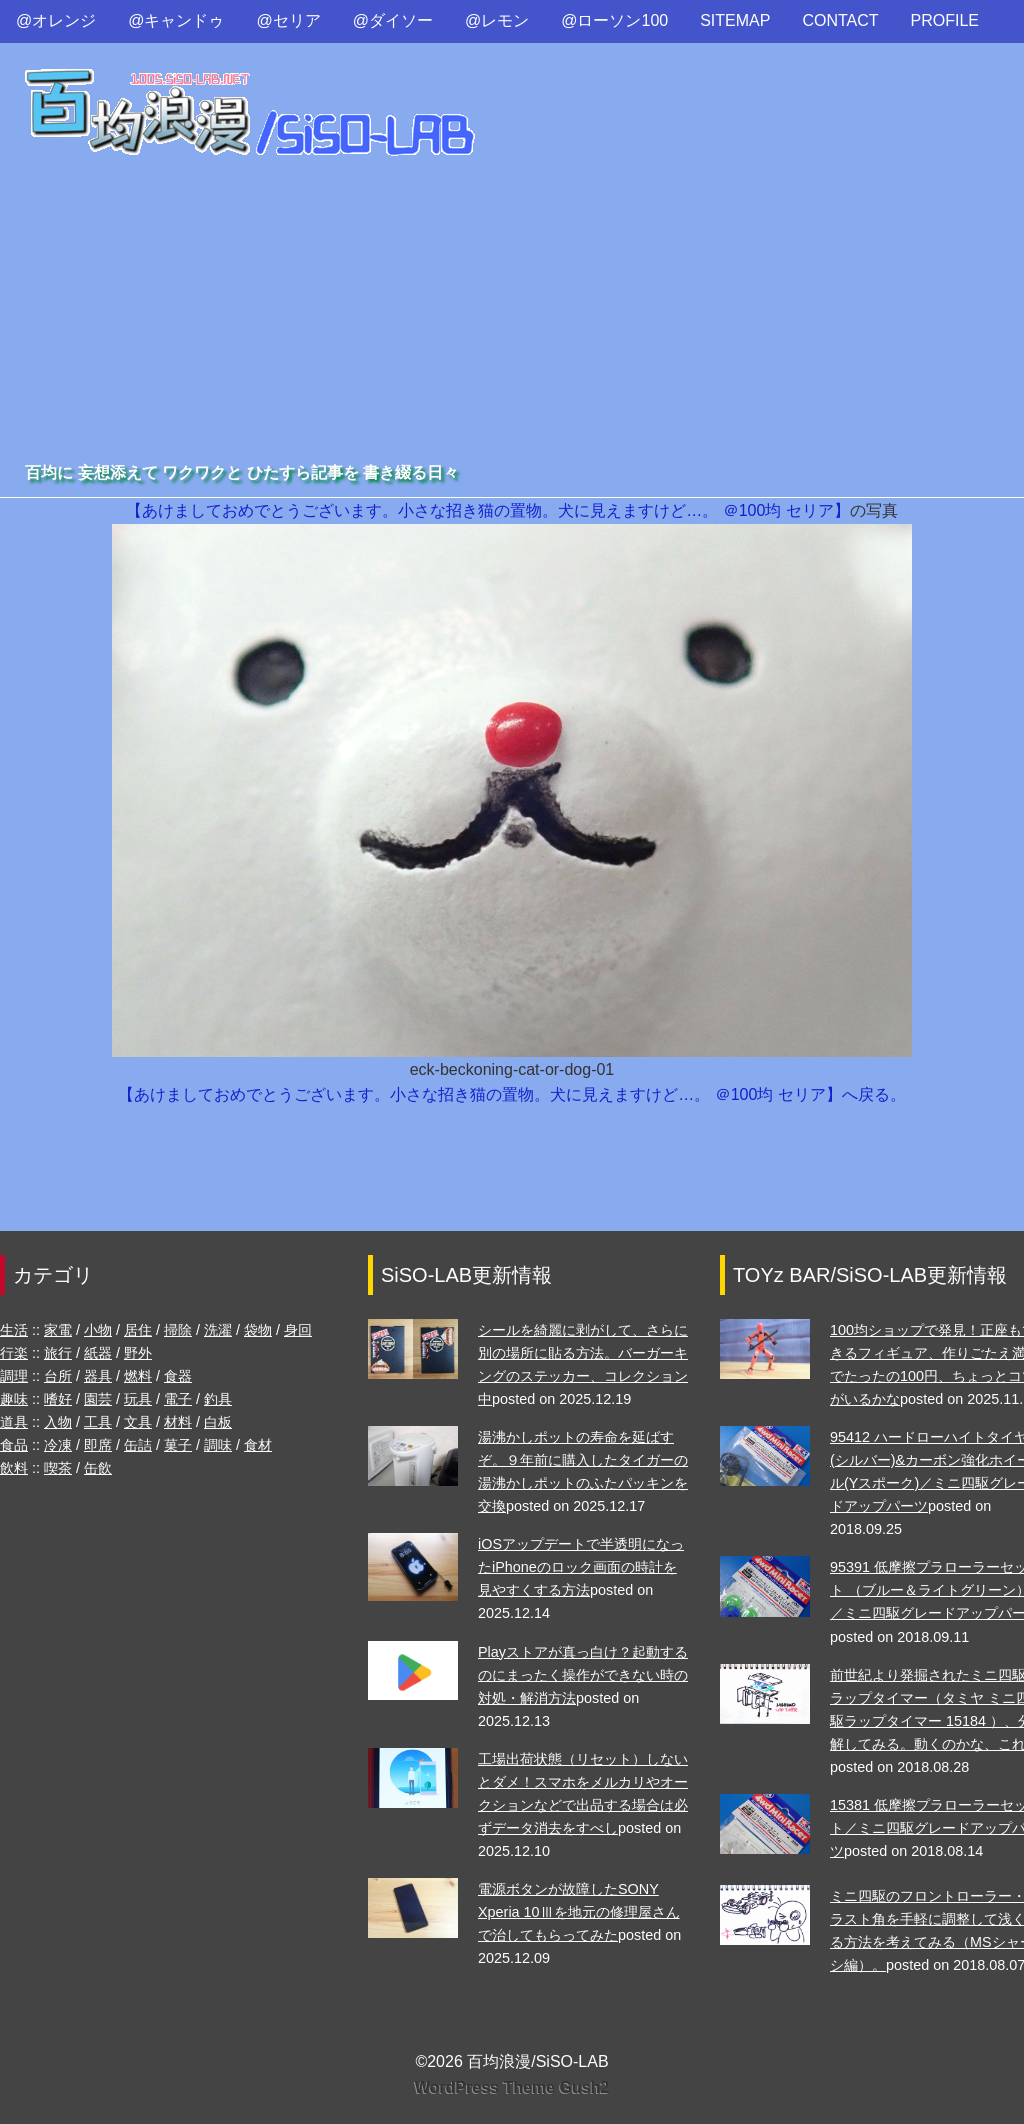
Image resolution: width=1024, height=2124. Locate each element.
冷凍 (58, 1445)
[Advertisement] (511, 309)
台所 (58, 1376)
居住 (138, 1330)
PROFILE (945, 20)
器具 (98, 1376)
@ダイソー (393, 20)
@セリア (289, 20)
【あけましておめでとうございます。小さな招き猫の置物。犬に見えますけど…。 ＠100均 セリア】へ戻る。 (512, 1094)
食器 (178, 1376)
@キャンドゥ (176, 20)
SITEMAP (735, 20)
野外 (138, 1353)
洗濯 (218, 1330)
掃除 (178, 1330)
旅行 (58, 1353)
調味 (218, 1445)
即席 (98, 1445)
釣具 (218, 1399)
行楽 (14, 1353)
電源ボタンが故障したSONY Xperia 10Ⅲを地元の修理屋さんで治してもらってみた (579, 1912)
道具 (14, 1422)
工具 (98, 1422)
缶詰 (138, 1445)
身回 (298, 1330)
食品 (14, 1445)
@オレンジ (56, 20)
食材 (258, 1445)
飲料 (14, 1468)
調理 (14, 1376)
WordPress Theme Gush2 (512, 2087)
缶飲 (98, 1468)
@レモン (497, 20)
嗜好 (58, 1399)
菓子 (178, 1445)
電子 (178, 1399)
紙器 (98, 1353)
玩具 (138, 1399)
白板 (218, 1422)
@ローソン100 (614, 20)
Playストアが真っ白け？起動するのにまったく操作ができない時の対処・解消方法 (583, 1675)
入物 (58, 1422)
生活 (14, 1330)
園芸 (98, 1399)
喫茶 (58, 1468)
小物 (98, 1330)
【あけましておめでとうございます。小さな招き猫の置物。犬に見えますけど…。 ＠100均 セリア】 (488, 510)
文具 (138, 1422)
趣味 (14, 1399)
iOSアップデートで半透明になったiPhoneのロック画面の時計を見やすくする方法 (581, 1567)
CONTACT (840, 20)
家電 (58, 1330)
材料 (178, 1422)
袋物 (258, 1330)
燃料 (138, 1376)
